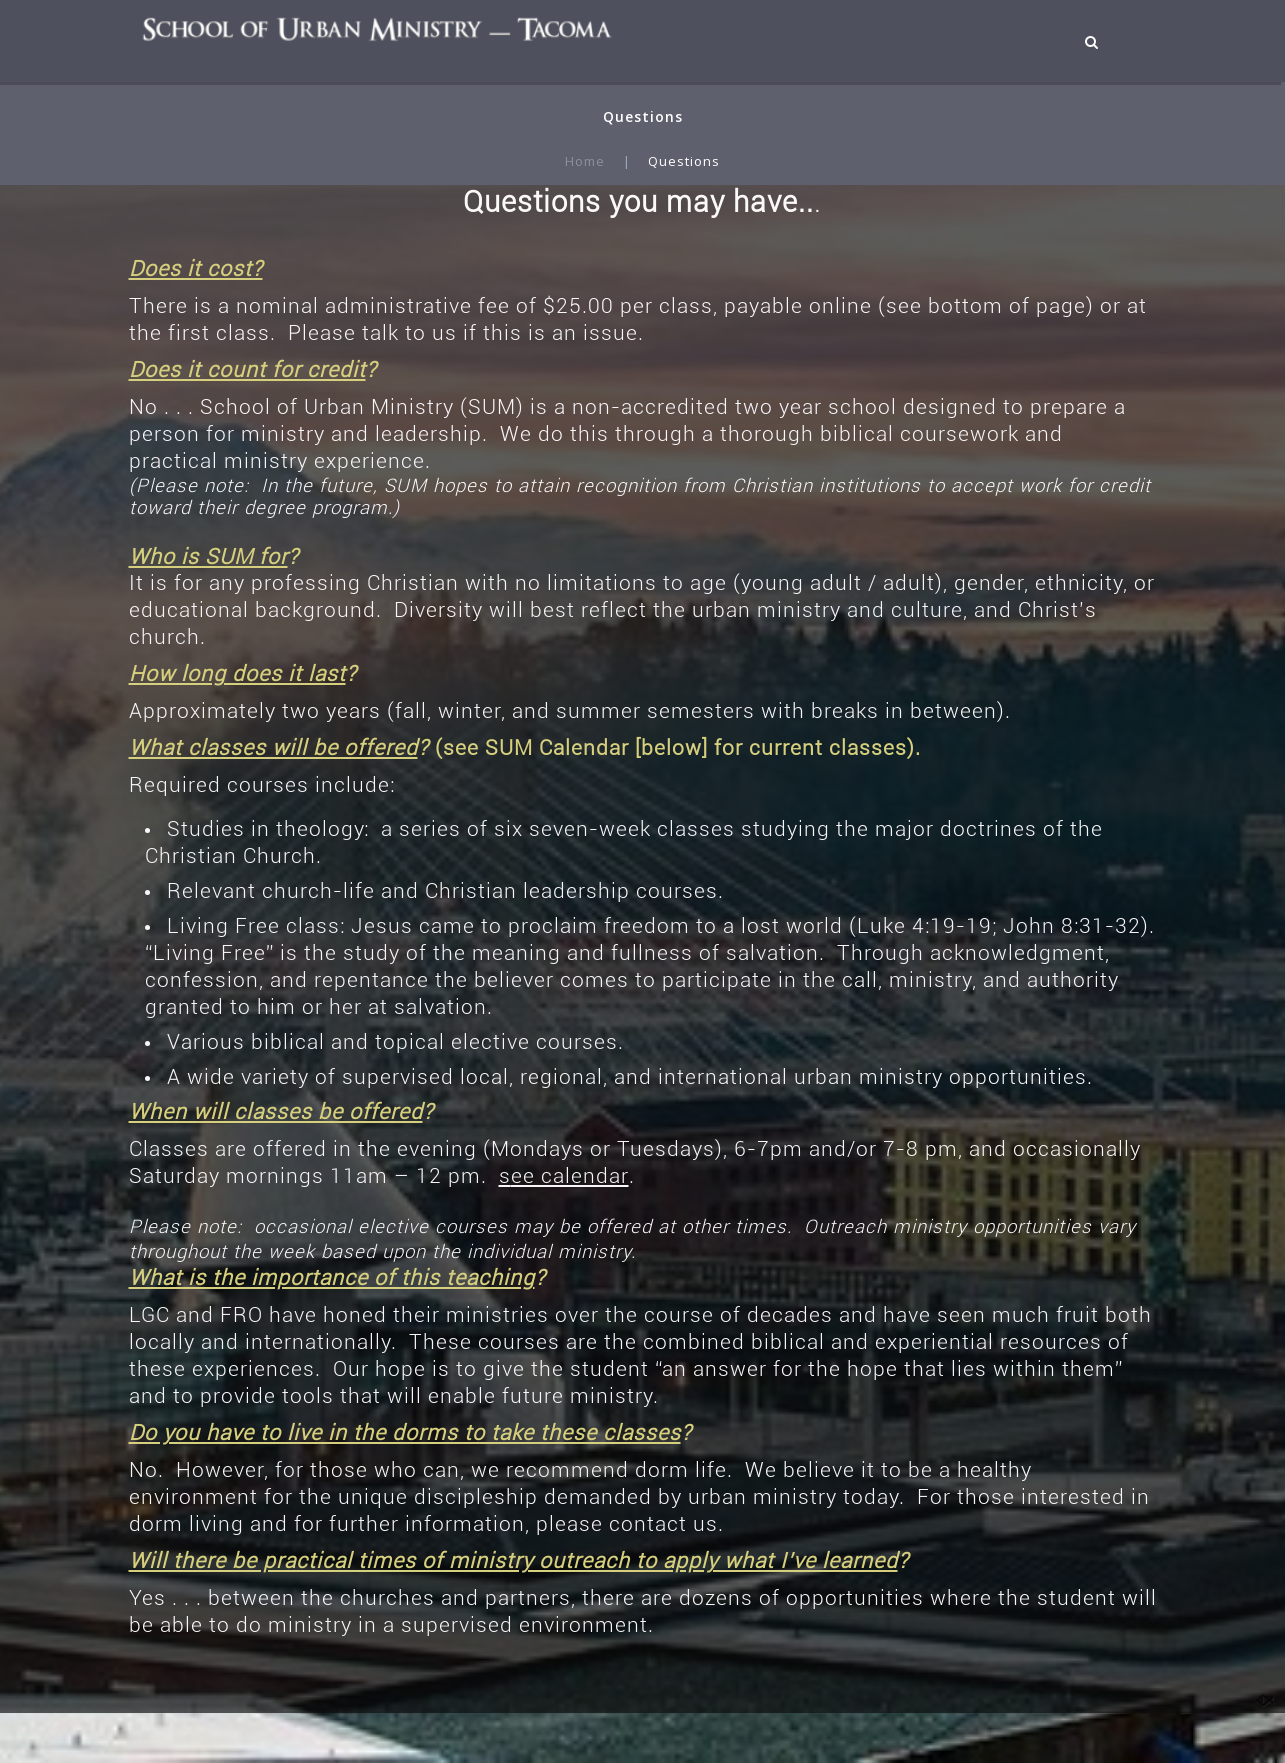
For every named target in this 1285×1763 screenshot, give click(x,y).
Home (585, 161)
